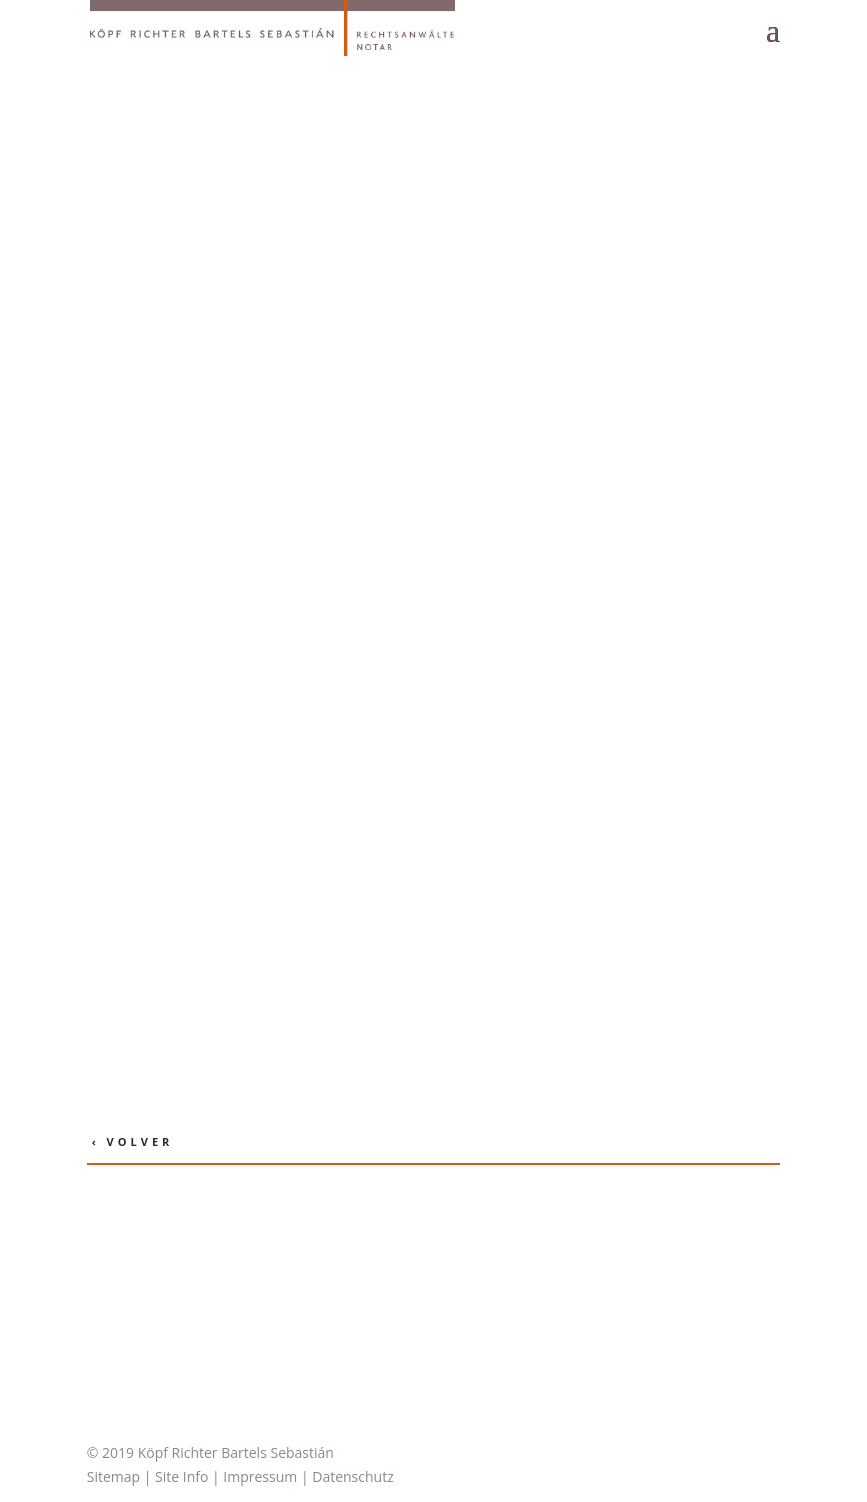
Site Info (181, 1476)
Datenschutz (352, 1476)
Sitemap (113, 1476)
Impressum (260, 1476)
